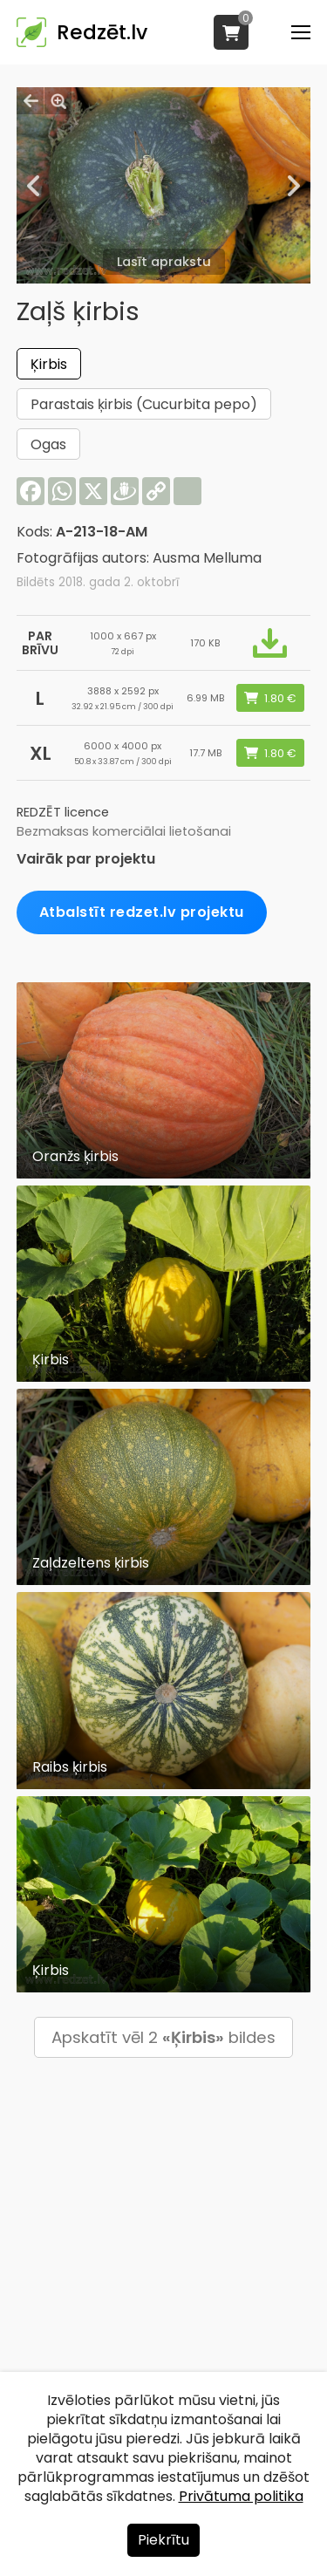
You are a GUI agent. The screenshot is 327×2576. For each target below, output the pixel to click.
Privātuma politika (241, 2496)
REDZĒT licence (63, 812)
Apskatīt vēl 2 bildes (163, 2037)
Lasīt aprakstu (164, 261)
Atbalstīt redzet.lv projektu (141, 912)
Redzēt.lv (102, 32)
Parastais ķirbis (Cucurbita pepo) (144, 404)
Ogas (48, 444)
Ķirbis (49, 364)
